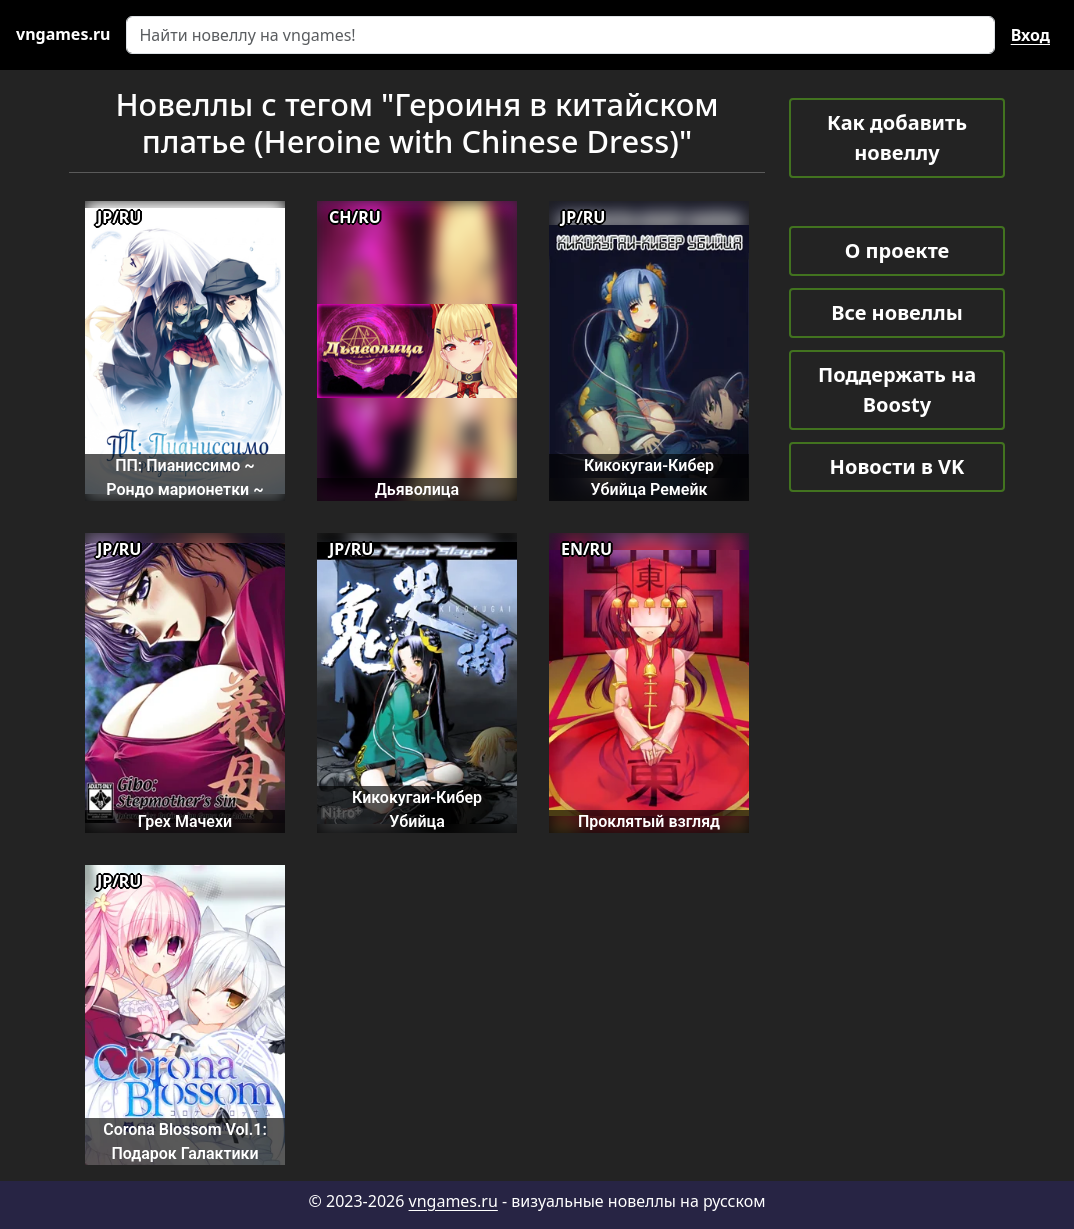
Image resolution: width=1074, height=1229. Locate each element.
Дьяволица (417, 489)
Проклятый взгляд (649, 821)
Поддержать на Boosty (897, 389)
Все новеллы (897, 312)
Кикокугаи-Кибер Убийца (417, 809)
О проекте (897, 250)
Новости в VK (897, 466)
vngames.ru (453, 1201)
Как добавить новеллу (897, 137)
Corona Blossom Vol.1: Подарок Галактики (185, 1141)
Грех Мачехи (185, 821)
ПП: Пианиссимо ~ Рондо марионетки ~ (184, 477)
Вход (1030, 35)
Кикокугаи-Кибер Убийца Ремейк (649, 477)
